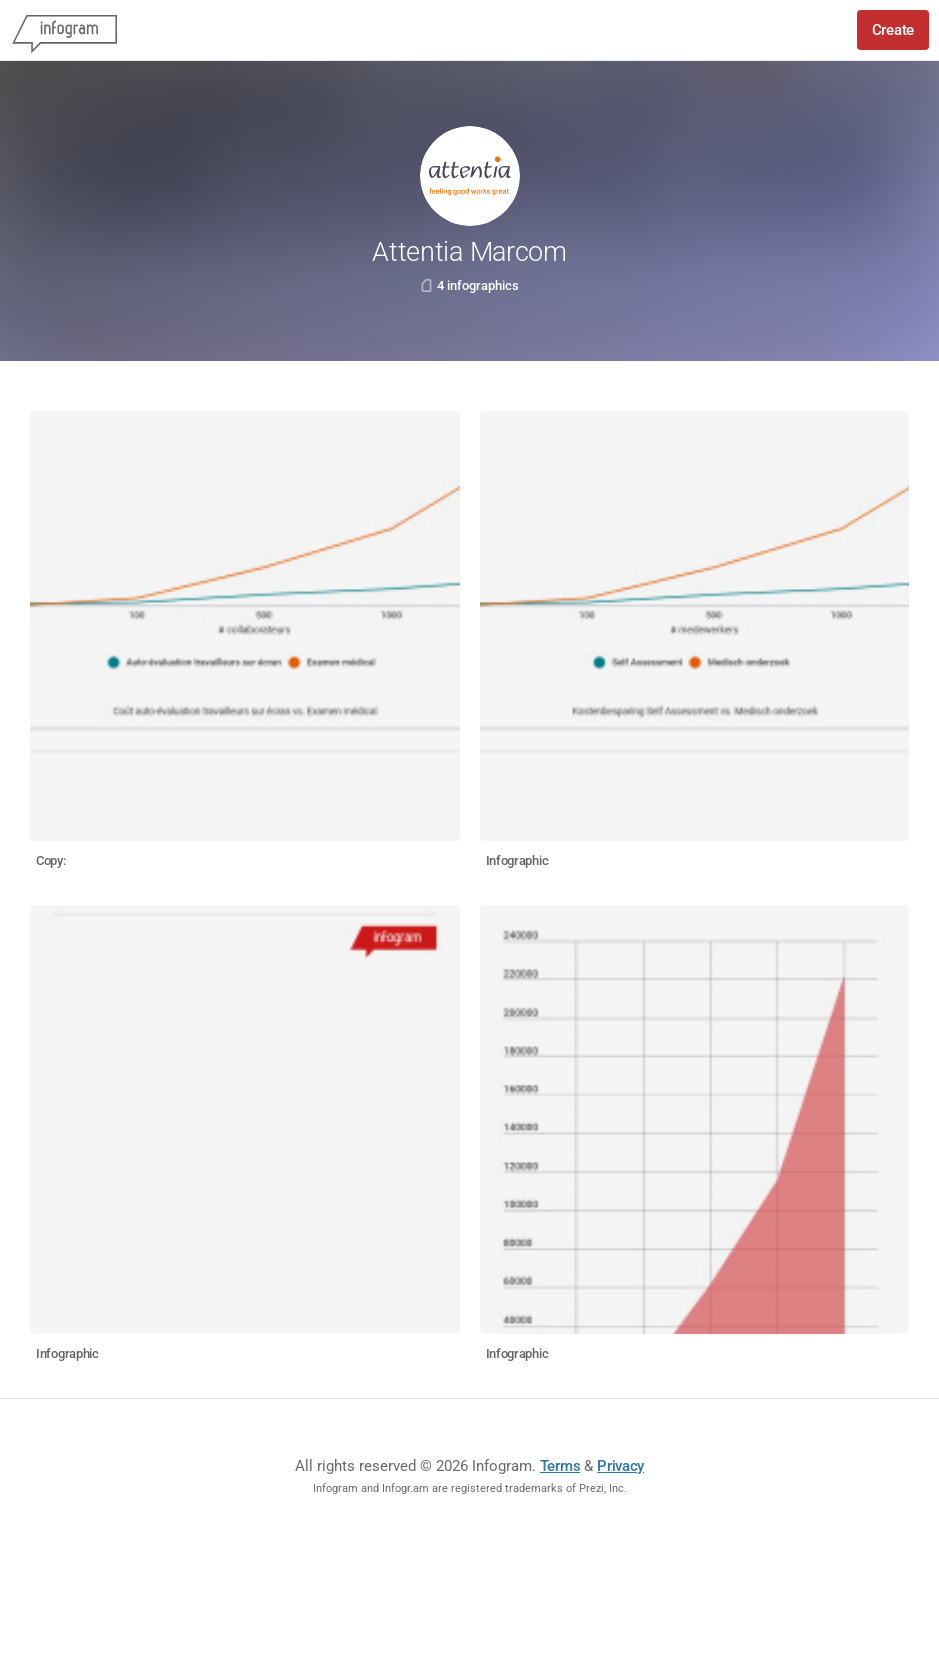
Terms (560, 1466)
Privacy (620, 1466)
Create (893, 30)
